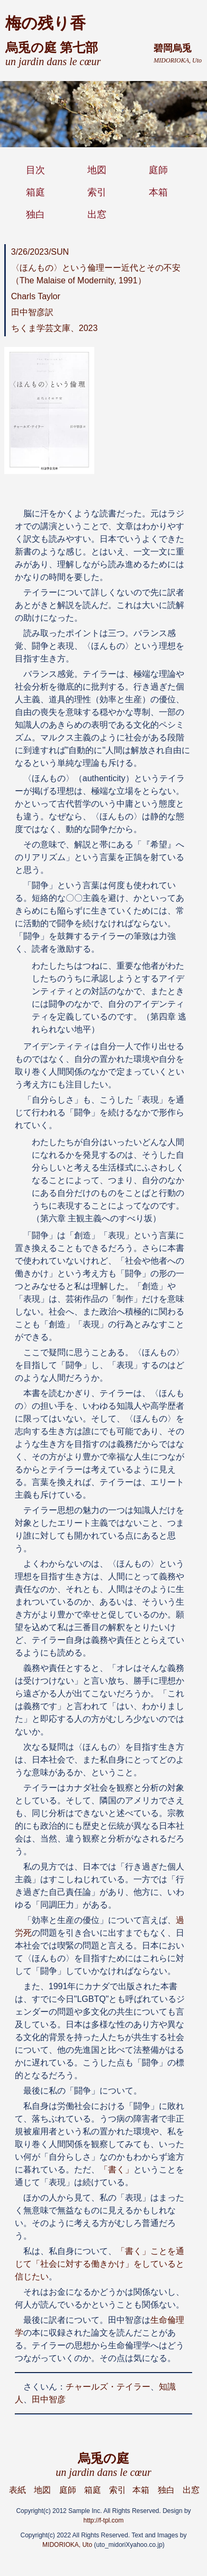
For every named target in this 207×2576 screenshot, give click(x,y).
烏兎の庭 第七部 (53, 54)
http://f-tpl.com (103, 2520)
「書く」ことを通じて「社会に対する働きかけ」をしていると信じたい (99, 2264)
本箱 (158, 192)
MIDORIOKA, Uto (67, 2544)
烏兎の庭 (103, 2465)
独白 (35, 214)
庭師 (158, 170)
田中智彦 (49, 2399)
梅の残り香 (45, 23)
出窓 (96, 214)
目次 (35, 170)
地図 (96, 170)
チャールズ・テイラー (108, 2386)
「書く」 (116, 2169)
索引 (96, 192)
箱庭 (35, 192)
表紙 (17, 2489)
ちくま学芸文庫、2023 (54, 328)
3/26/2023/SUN (40, 251)
